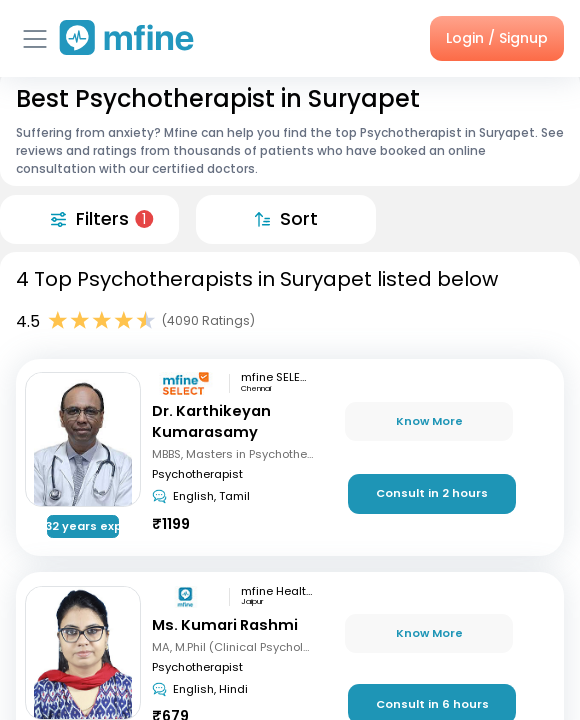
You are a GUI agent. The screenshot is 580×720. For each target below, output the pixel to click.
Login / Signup (497, 38)
